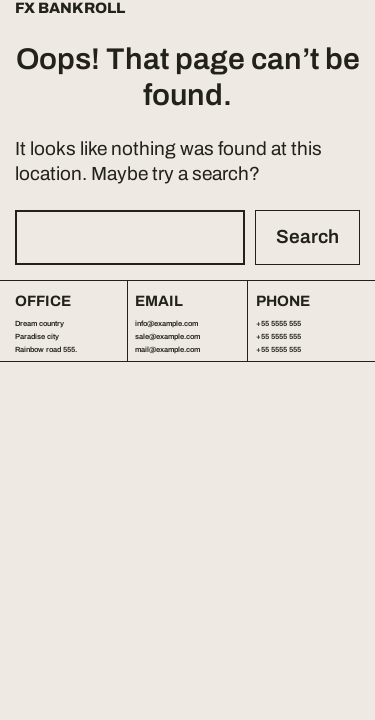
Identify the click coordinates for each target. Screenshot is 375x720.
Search (307, 236)
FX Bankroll (70, 8)
